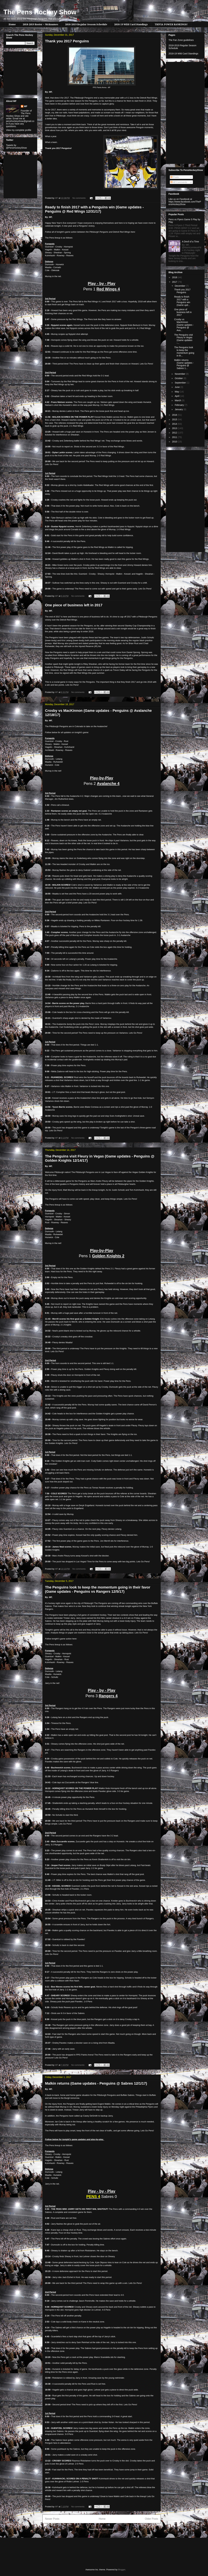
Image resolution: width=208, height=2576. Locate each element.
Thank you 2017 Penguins (67, 41)
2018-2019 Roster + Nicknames (40, 24)
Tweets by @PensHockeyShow (16, 146)
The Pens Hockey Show (39, 12)
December (180, 286)
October (179, 378)
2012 (175, 432)
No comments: (79, 198)
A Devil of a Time (190, 241)
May (177, 391)
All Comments (178, 182)
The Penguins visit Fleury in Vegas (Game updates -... (183, 339)
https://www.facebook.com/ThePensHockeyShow (185, 203)
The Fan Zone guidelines (181, 40)
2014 (175, 424)
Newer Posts (52, 2518)
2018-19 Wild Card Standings (131, 24)
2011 (175, 437)
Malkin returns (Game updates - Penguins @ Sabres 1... (184, 364)
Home (12, 24)
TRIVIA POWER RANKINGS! (171, 24)
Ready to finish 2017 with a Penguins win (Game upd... (182, 300)
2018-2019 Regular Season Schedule (86, 24)
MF (25, 106)
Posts (174, 177)
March (178, 400)
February (179, 405)
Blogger (121, 2569)
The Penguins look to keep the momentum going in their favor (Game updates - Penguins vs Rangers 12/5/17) (97, 1589)
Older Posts (151, 2518)
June (177, 387)
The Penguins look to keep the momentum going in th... (184, 351)
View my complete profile (18, 130)
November (180, 374)
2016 (175, 415)
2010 (175, 441)
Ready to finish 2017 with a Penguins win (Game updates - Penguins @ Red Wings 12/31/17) (94, 209)
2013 (175, 428)
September (180, 382)
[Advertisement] (16, 72)
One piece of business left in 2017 (73, 605)
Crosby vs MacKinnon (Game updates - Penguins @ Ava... (184, 325)
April (177, 396)
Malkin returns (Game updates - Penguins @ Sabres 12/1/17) (96, 2083)
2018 (175, 277)
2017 (175, 282)
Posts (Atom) (108, 2529)
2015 (175, 419)
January (179, 409)
